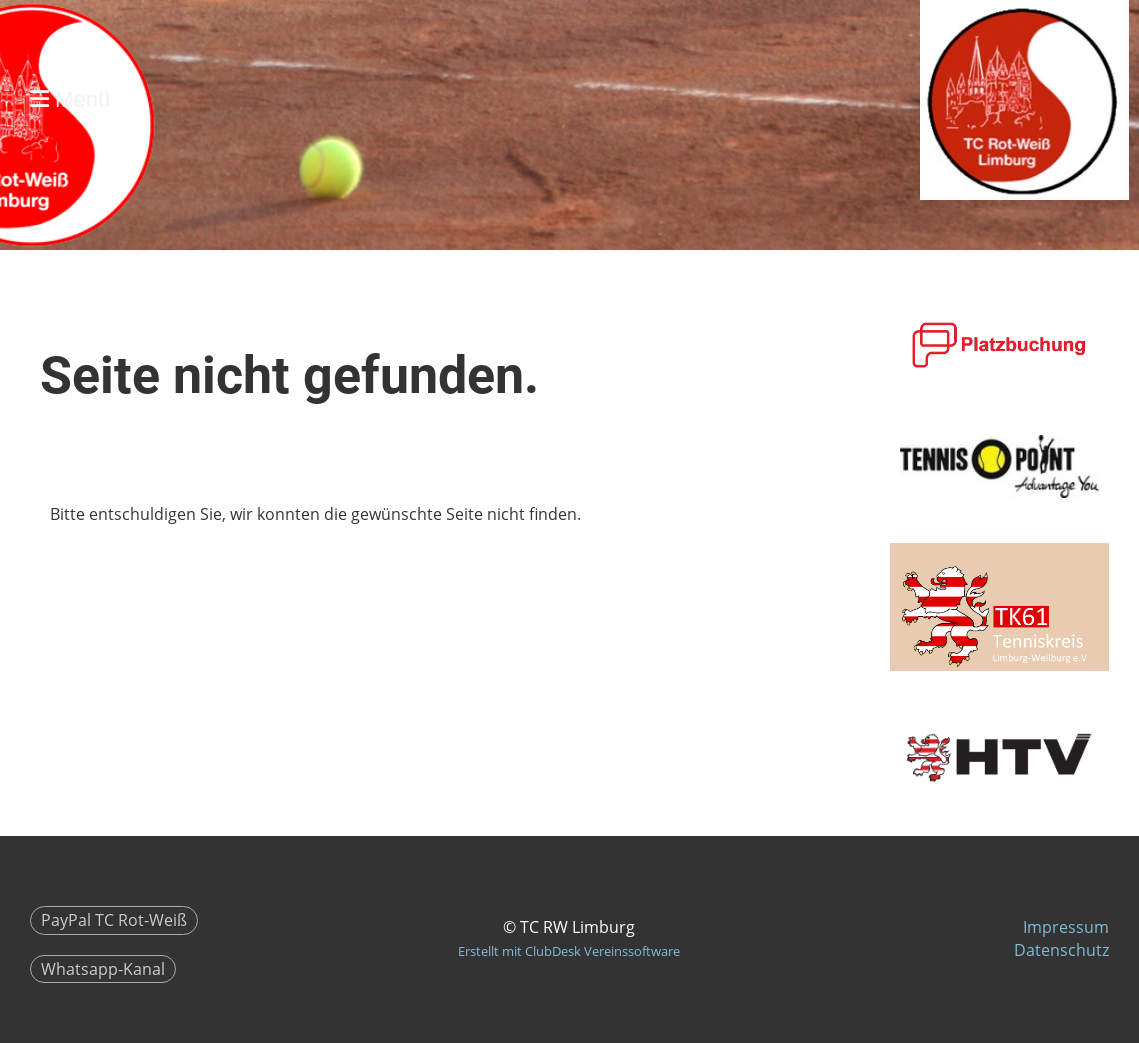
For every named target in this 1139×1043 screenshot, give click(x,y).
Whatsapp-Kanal (103, 969)
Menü (70, 99)
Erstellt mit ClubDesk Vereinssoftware (569, 951)
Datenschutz (1061, 950)
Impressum (1066, 927)
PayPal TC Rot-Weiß (114, 920)
